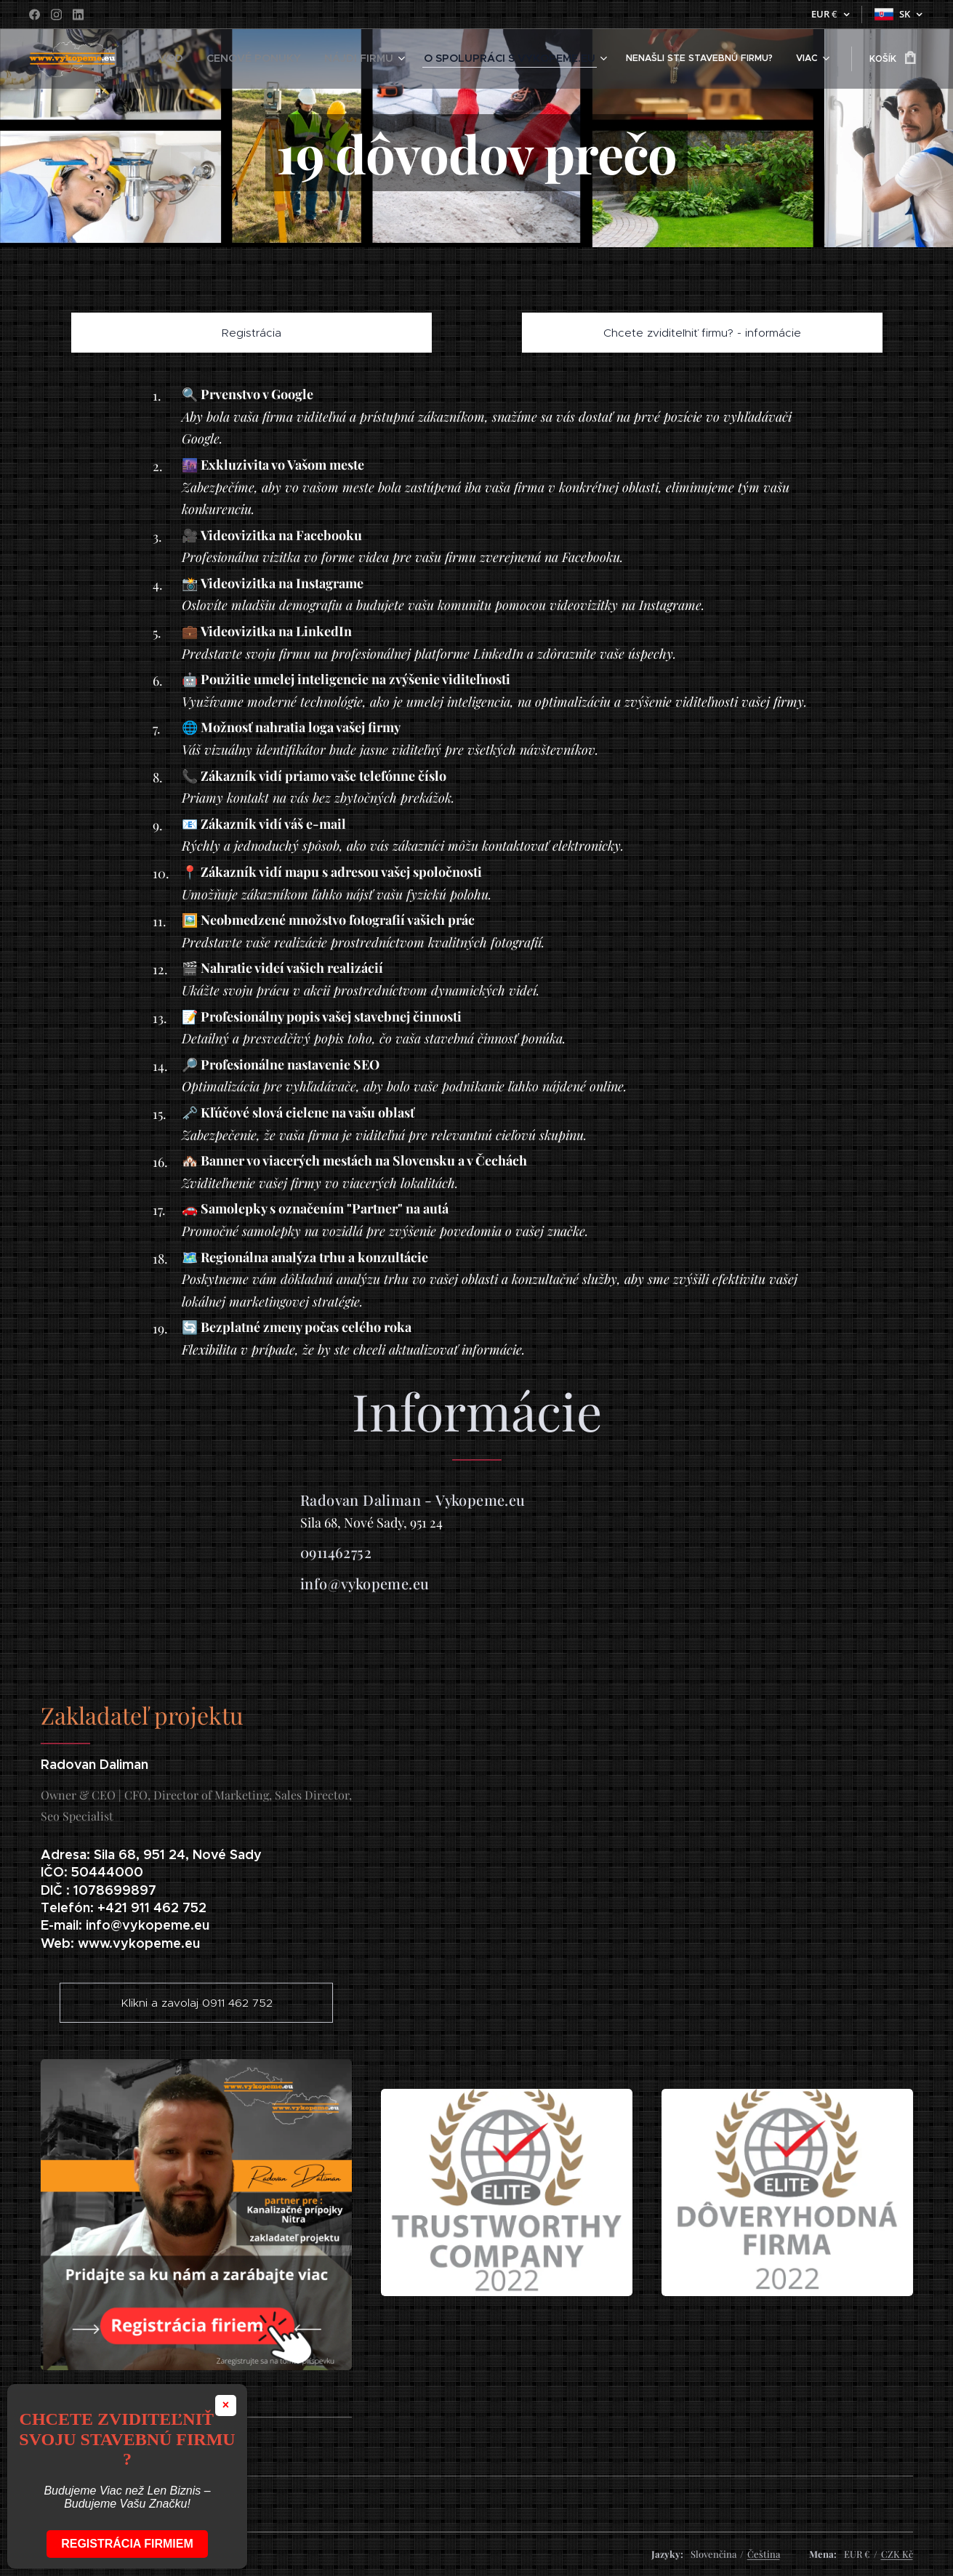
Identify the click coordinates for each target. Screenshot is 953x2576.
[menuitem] (227, 59)
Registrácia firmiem (127, 2543)
